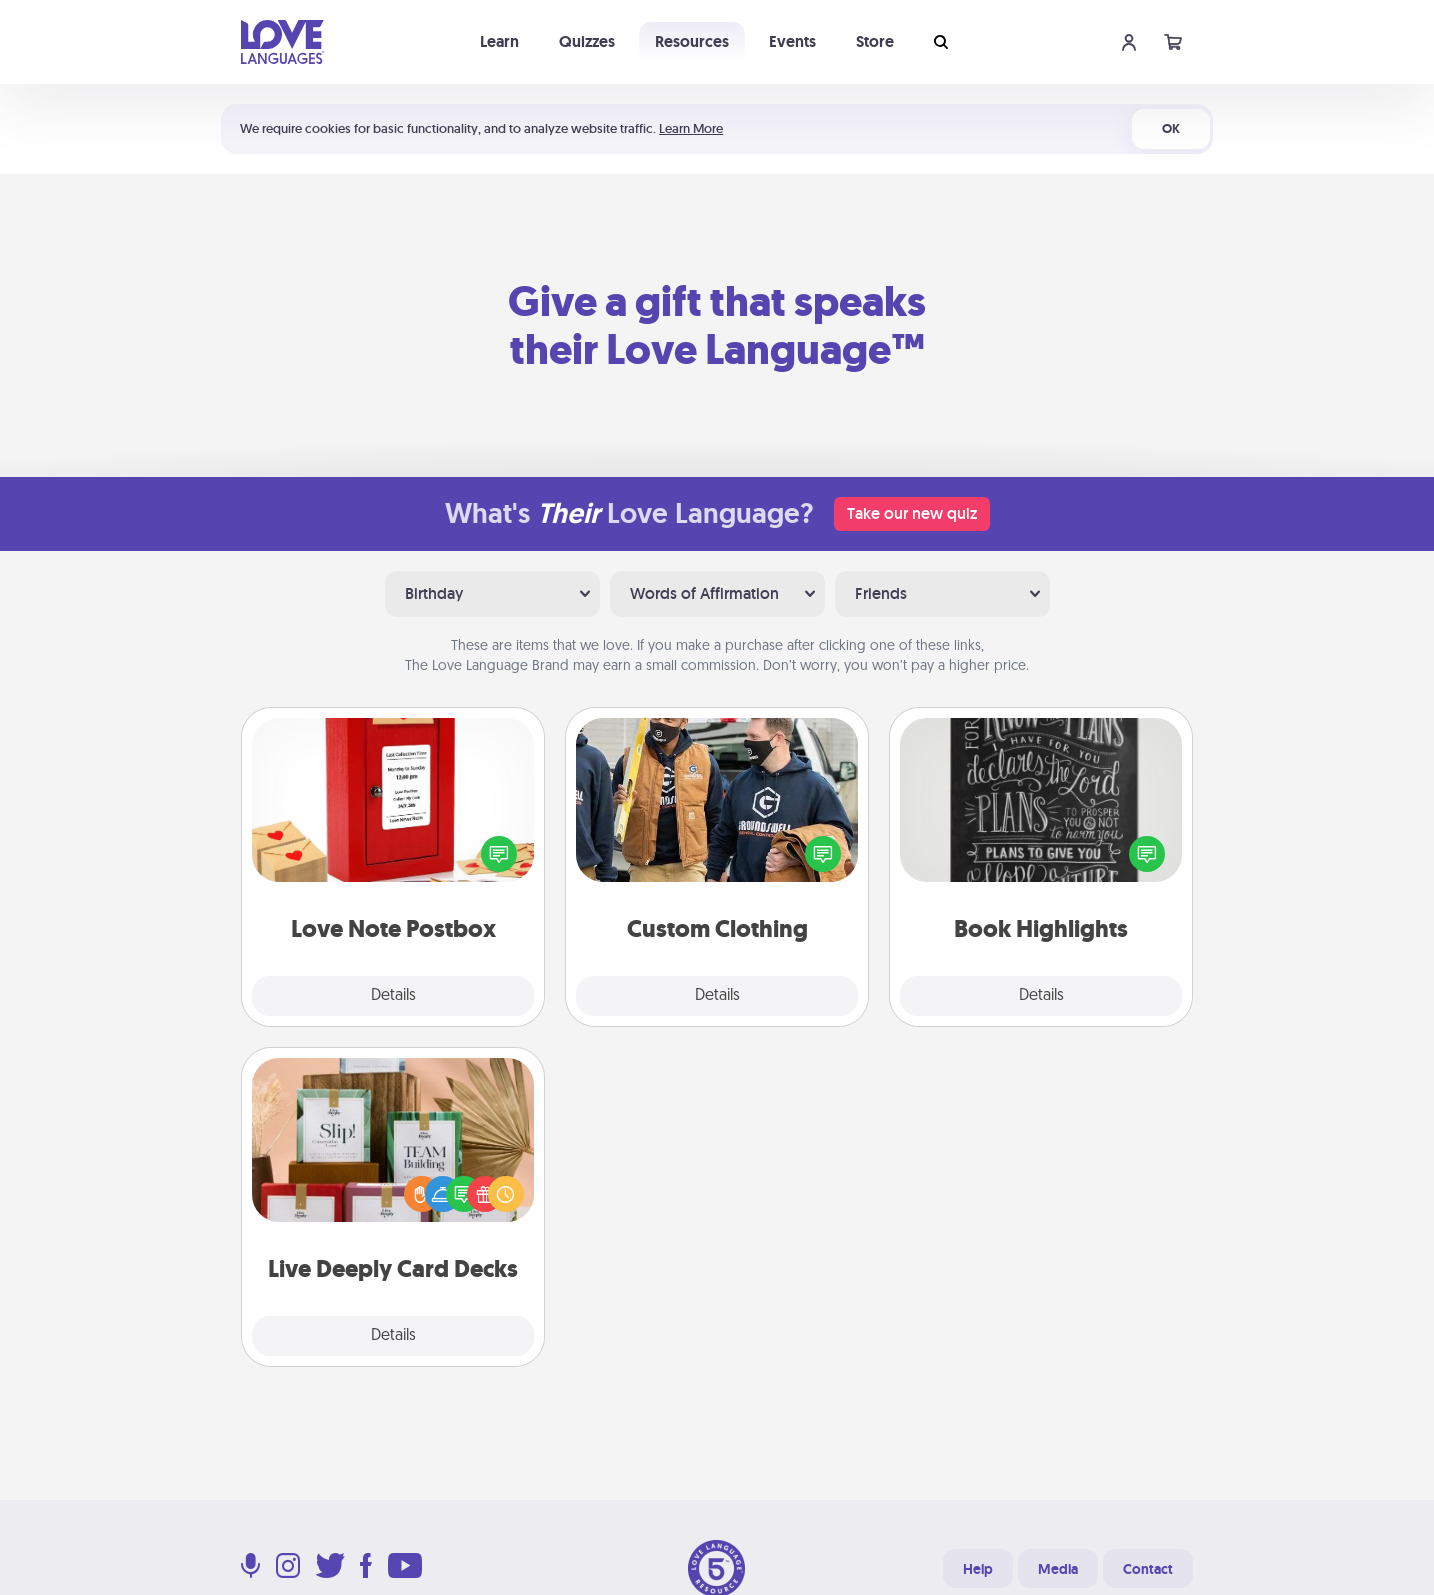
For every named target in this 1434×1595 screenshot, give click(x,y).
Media (1058, 1569)
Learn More (691, 128)
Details (393, 996)
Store (875, 41)
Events (792, 41)
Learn (499, 41)
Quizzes (587, 41)
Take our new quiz (912, 513)
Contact (1148, 1569)
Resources (692, 41)
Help (978, 1569)
